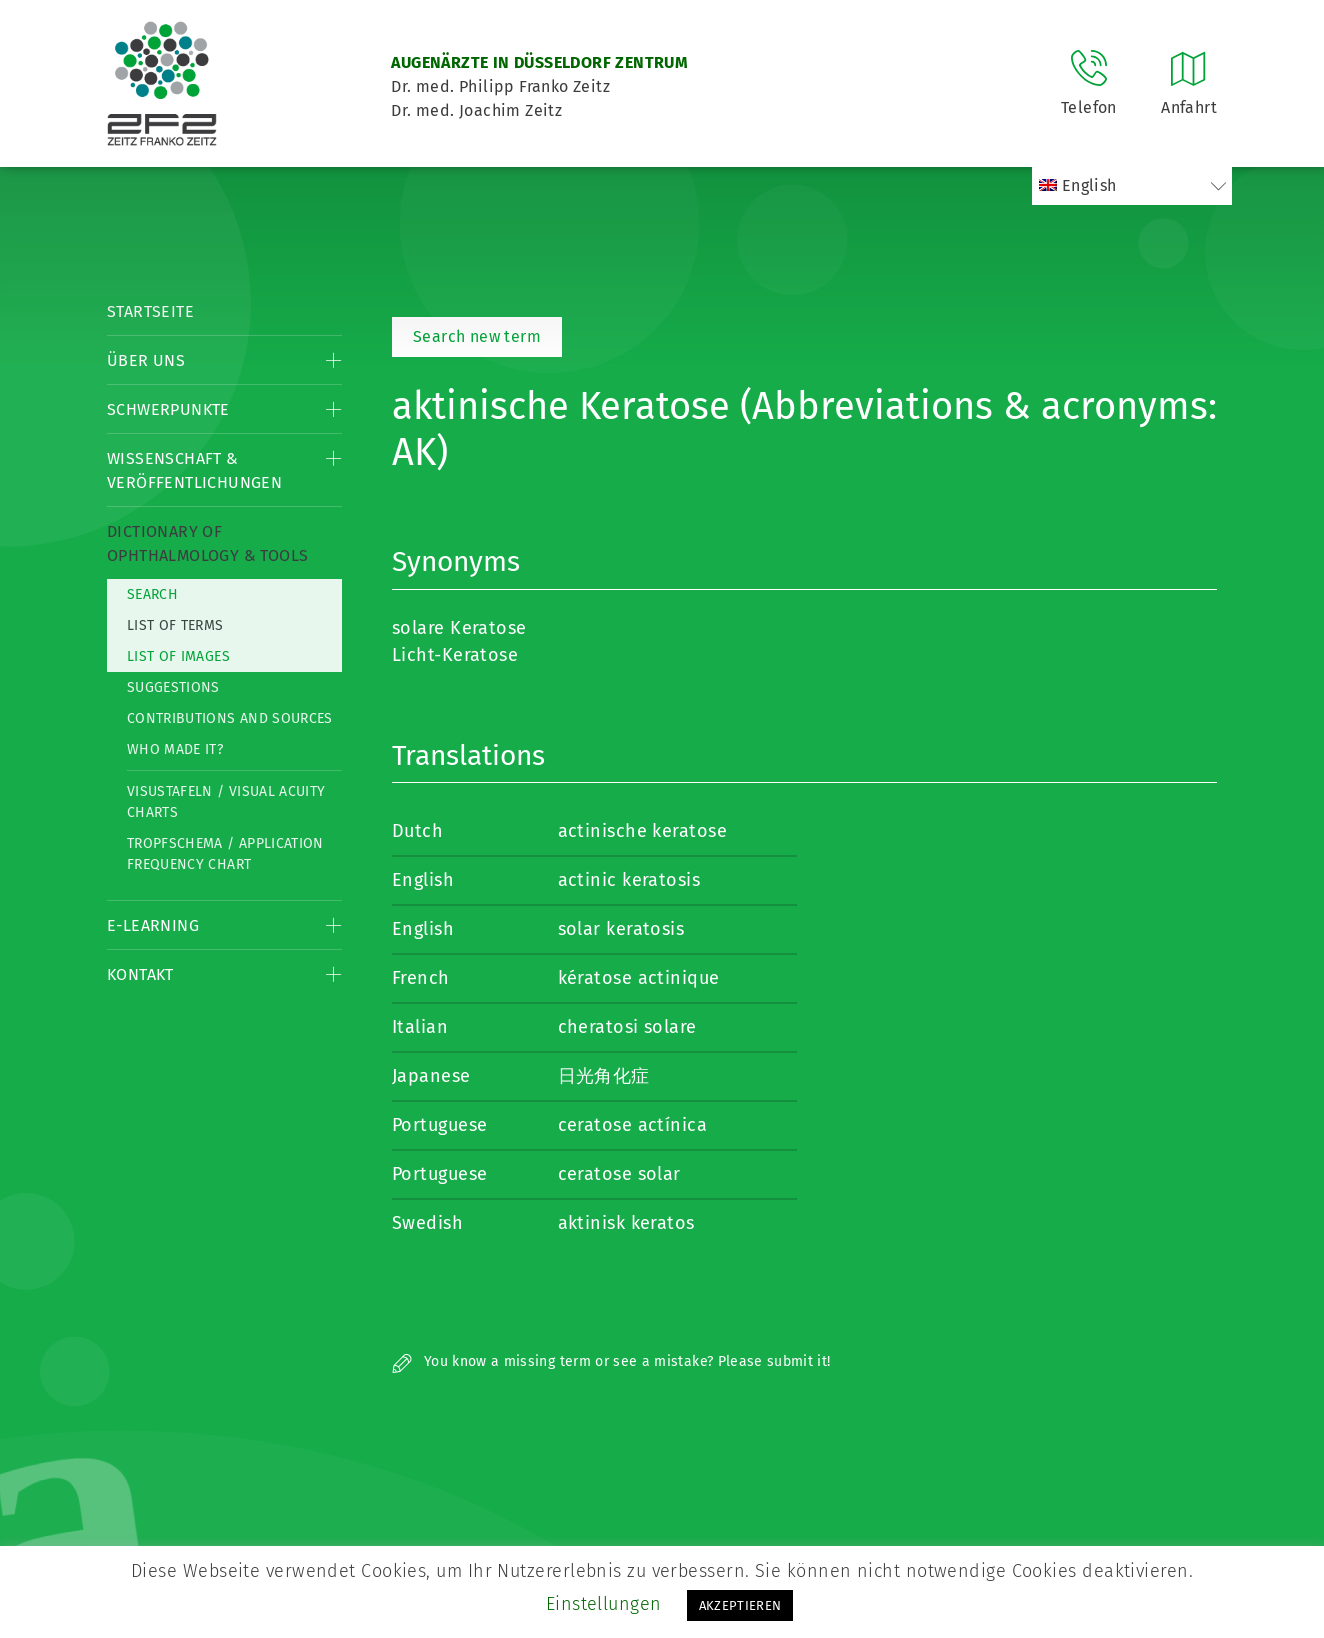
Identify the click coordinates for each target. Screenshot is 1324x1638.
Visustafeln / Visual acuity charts (226, 802)
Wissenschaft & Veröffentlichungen (194, 470)
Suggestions (173, 687)
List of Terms (175, 625)
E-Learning (153, 925)
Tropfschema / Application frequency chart (225, 854)
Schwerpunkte (168, 409)
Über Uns (146, 360)
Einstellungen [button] (604, 1604)
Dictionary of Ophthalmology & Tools (207, 543)
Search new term (477, 336)
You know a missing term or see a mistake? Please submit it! (611, 1361)
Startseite (150, 311)
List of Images (178, 656)
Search (152, 594)
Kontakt (140, 974)
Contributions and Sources (230, 718)
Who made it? (175, 749)
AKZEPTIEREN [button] (740, 1605)
